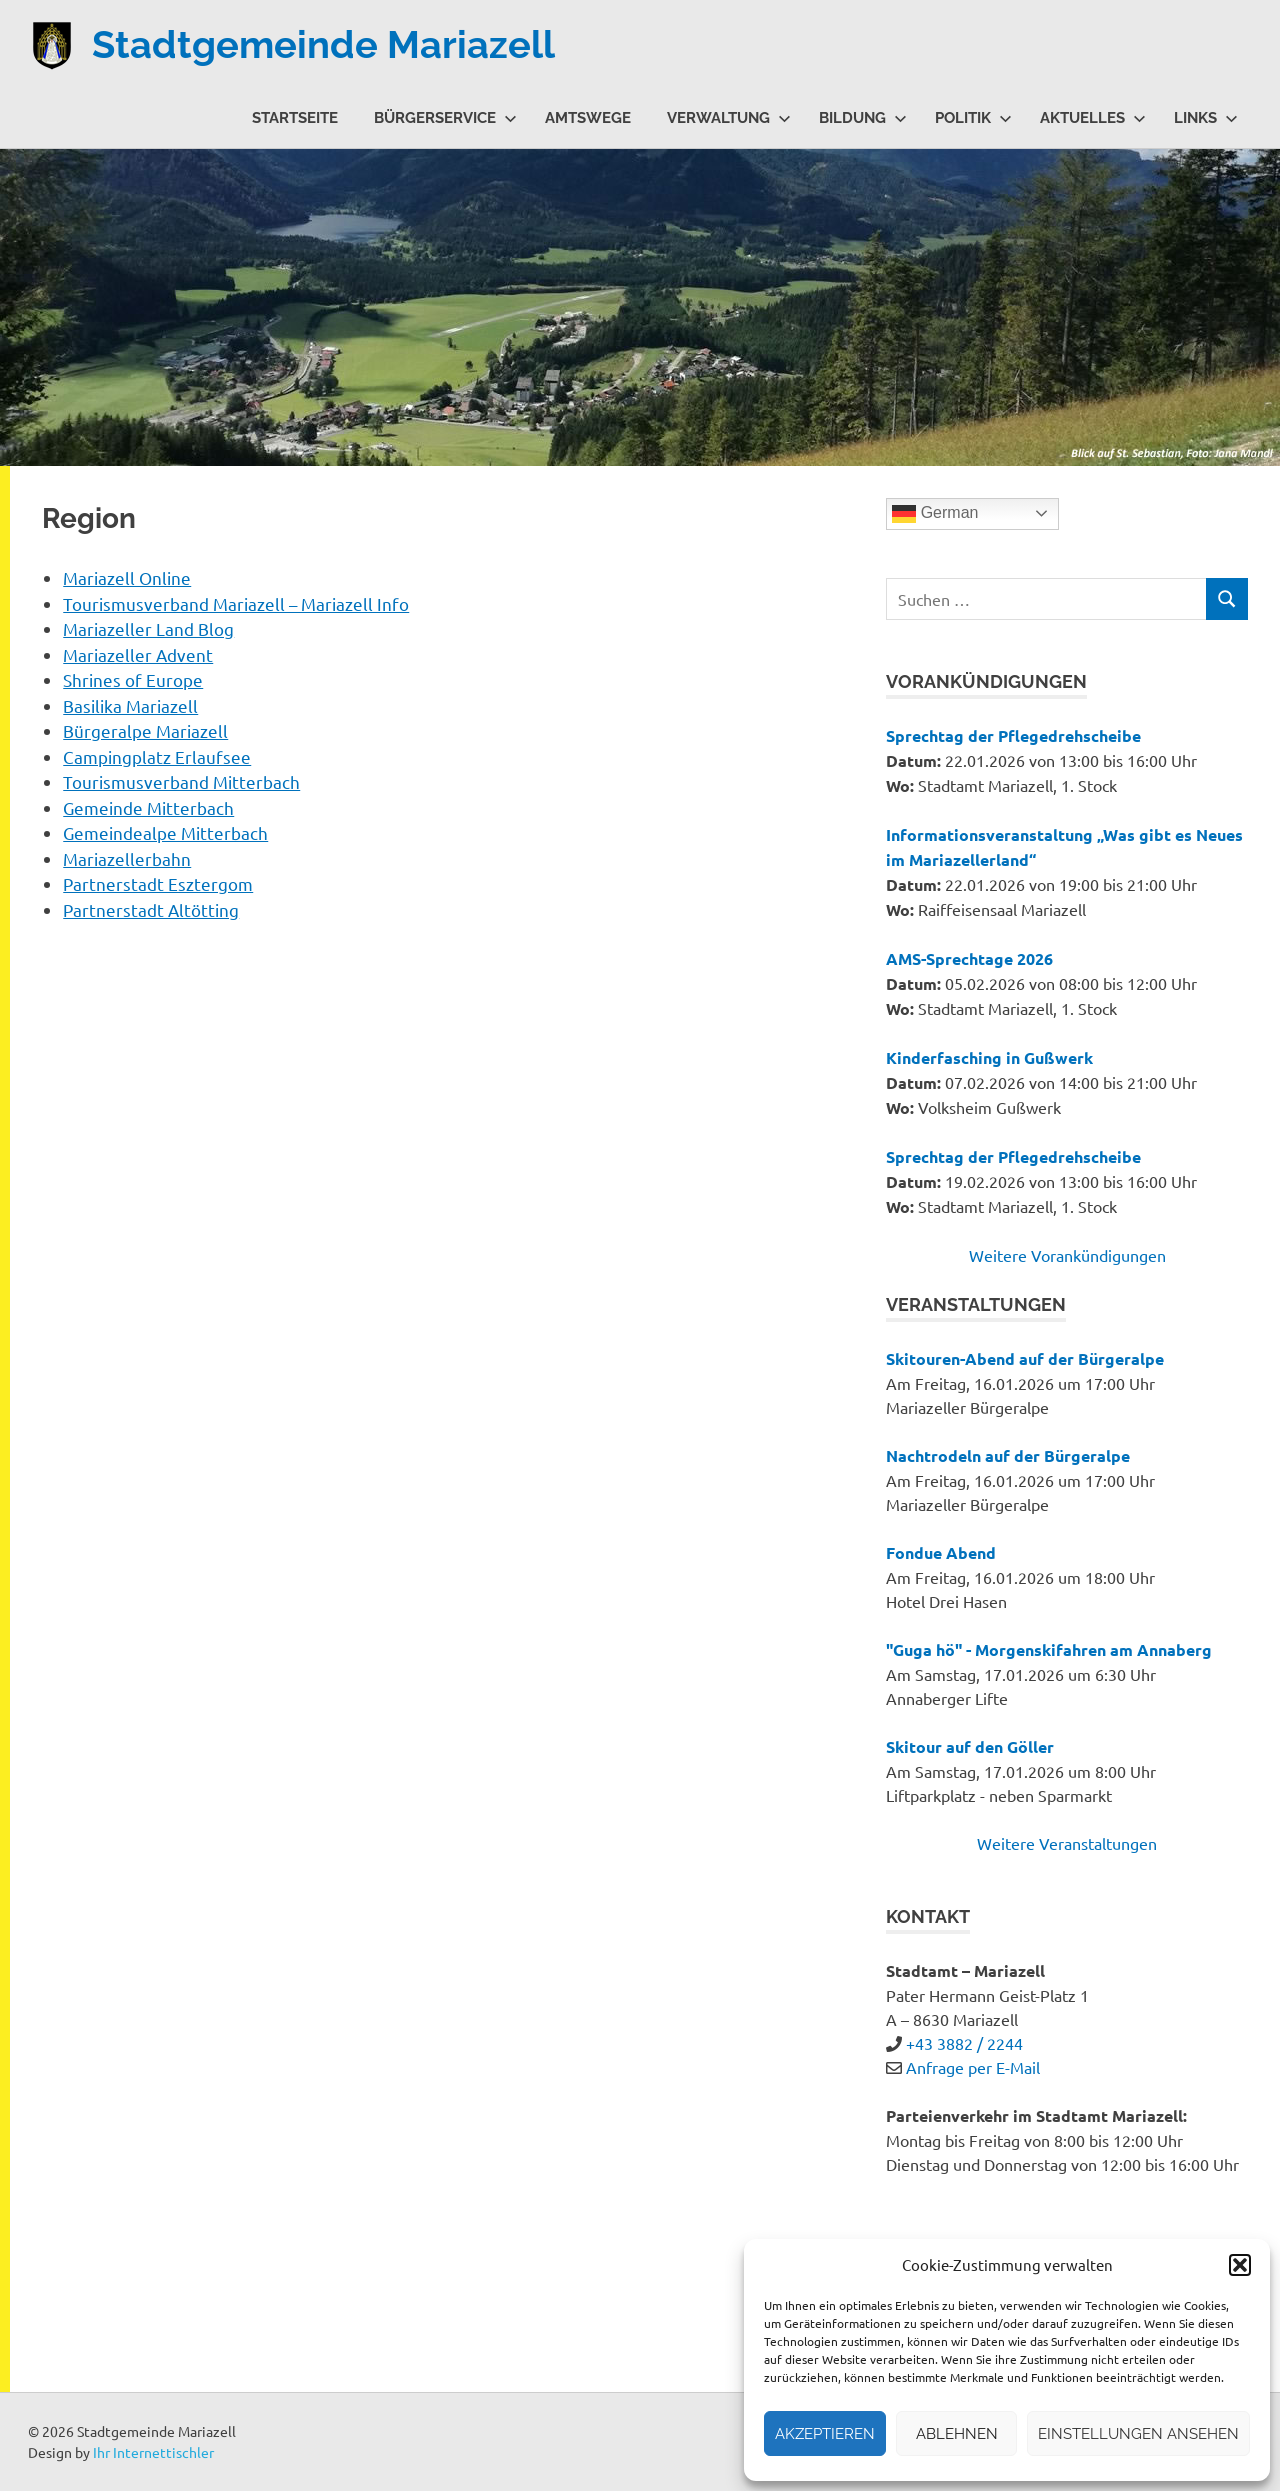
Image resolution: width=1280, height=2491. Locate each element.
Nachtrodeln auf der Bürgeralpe (1008, 1455)
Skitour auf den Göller (970, 1746)
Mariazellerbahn (127, 858)
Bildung (863, 118)
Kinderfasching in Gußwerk (989, 1057)
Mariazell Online (127, 577)
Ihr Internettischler (153, 2452)
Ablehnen (957, 2434)
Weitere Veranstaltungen (1067, 1843)
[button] (1240, 2265)
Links (1206, 118)
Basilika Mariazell (130, 705)
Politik (973, 118)
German (935, 514)
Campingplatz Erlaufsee (157, 756)
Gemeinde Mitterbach (148, 807)
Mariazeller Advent (138, 654)
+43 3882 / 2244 (964, 2043)
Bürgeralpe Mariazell (145, 730)
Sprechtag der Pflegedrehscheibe (1013, 735)
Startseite (295, 118)
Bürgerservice (445, 118)
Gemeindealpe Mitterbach (165, 832)
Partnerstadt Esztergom (158, 883)
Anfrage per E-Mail (973, 2067)
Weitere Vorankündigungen (1067, 1255)
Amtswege (588, 118)
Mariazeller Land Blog (148, 628)
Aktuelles (1093, 118)
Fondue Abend (941, 1552)
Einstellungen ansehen (1138, 2434)
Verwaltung (729, 118)
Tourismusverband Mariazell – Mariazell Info (236, 603)
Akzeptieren (825, 2434)
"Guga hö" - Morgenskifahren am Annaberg (1049, 1649)
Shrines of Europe (133, 679)
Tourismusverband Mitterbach (181, 781)
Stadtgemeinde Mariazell (323, 44)
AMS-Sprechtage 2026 (969, 958)
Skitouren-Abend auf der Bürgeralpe (1025, 1358)
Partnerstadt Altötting (151, 909)
